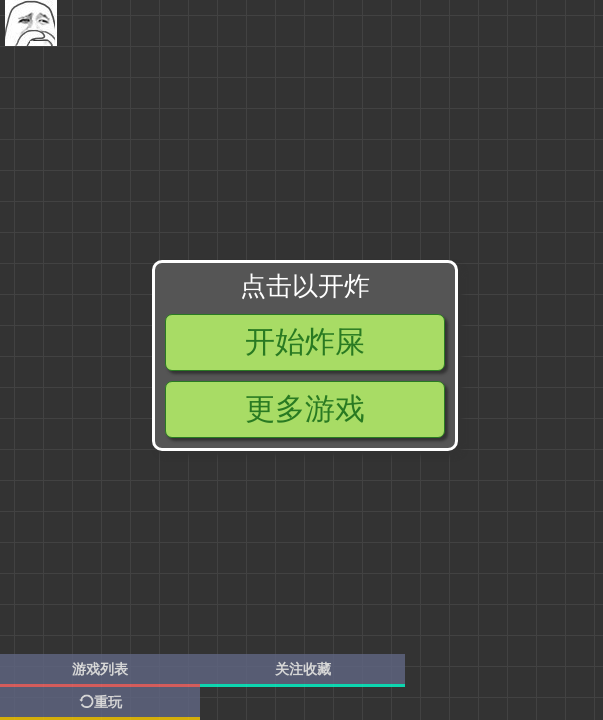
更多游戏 (305, 408)
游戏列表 (100, 669)
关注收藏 (303, 669)
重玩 (100, 702)
